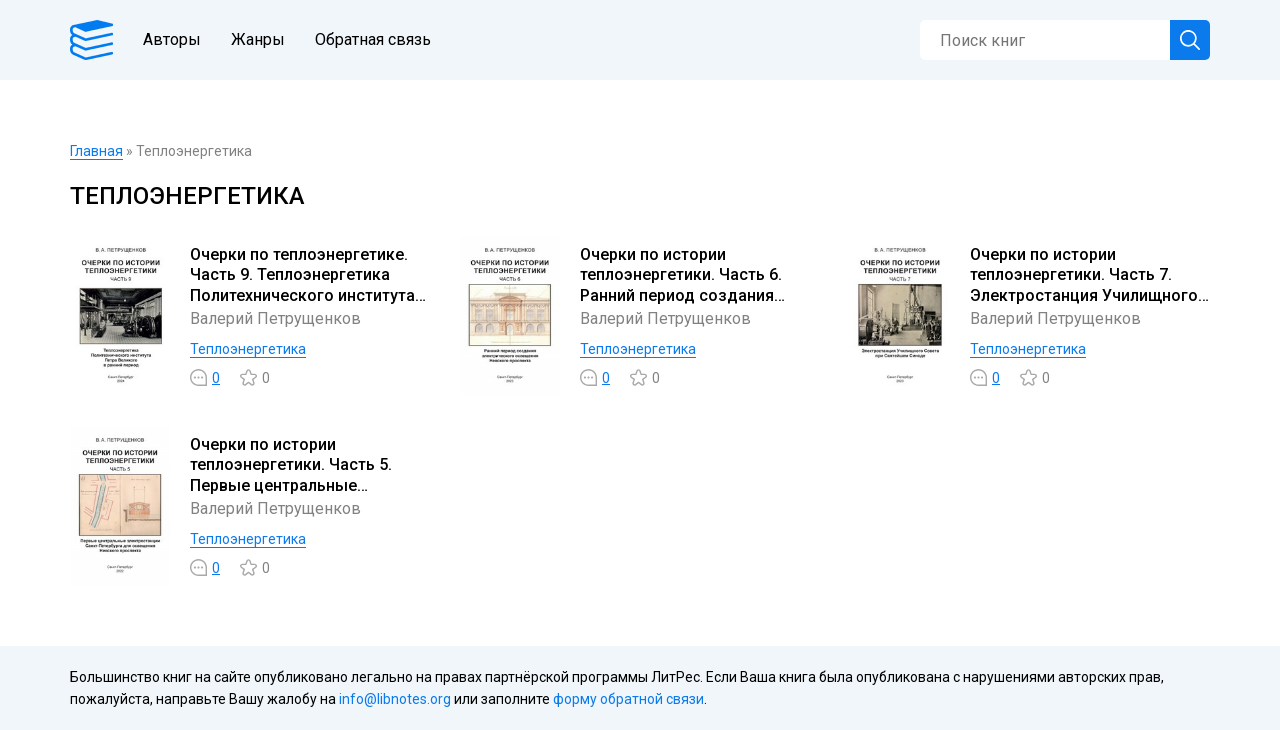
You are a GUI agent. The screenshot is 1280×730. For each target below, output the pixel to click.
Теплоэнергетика (248, 349)
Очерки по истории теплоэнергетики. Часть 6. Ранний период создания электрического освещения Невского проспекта (688, 296)
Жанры (258, 39)
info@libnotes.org (395, 699)
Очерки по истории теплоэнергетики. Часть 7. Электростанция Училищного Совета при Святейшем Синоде (1084, 296)
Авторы (172, 39)
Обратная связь (373, 39)
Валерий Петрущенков (275, 318)
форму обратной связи (628, 699)
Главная (96, 151)
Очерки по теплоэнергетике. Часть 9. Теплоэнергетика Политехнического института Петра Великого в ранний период (302, 296)
